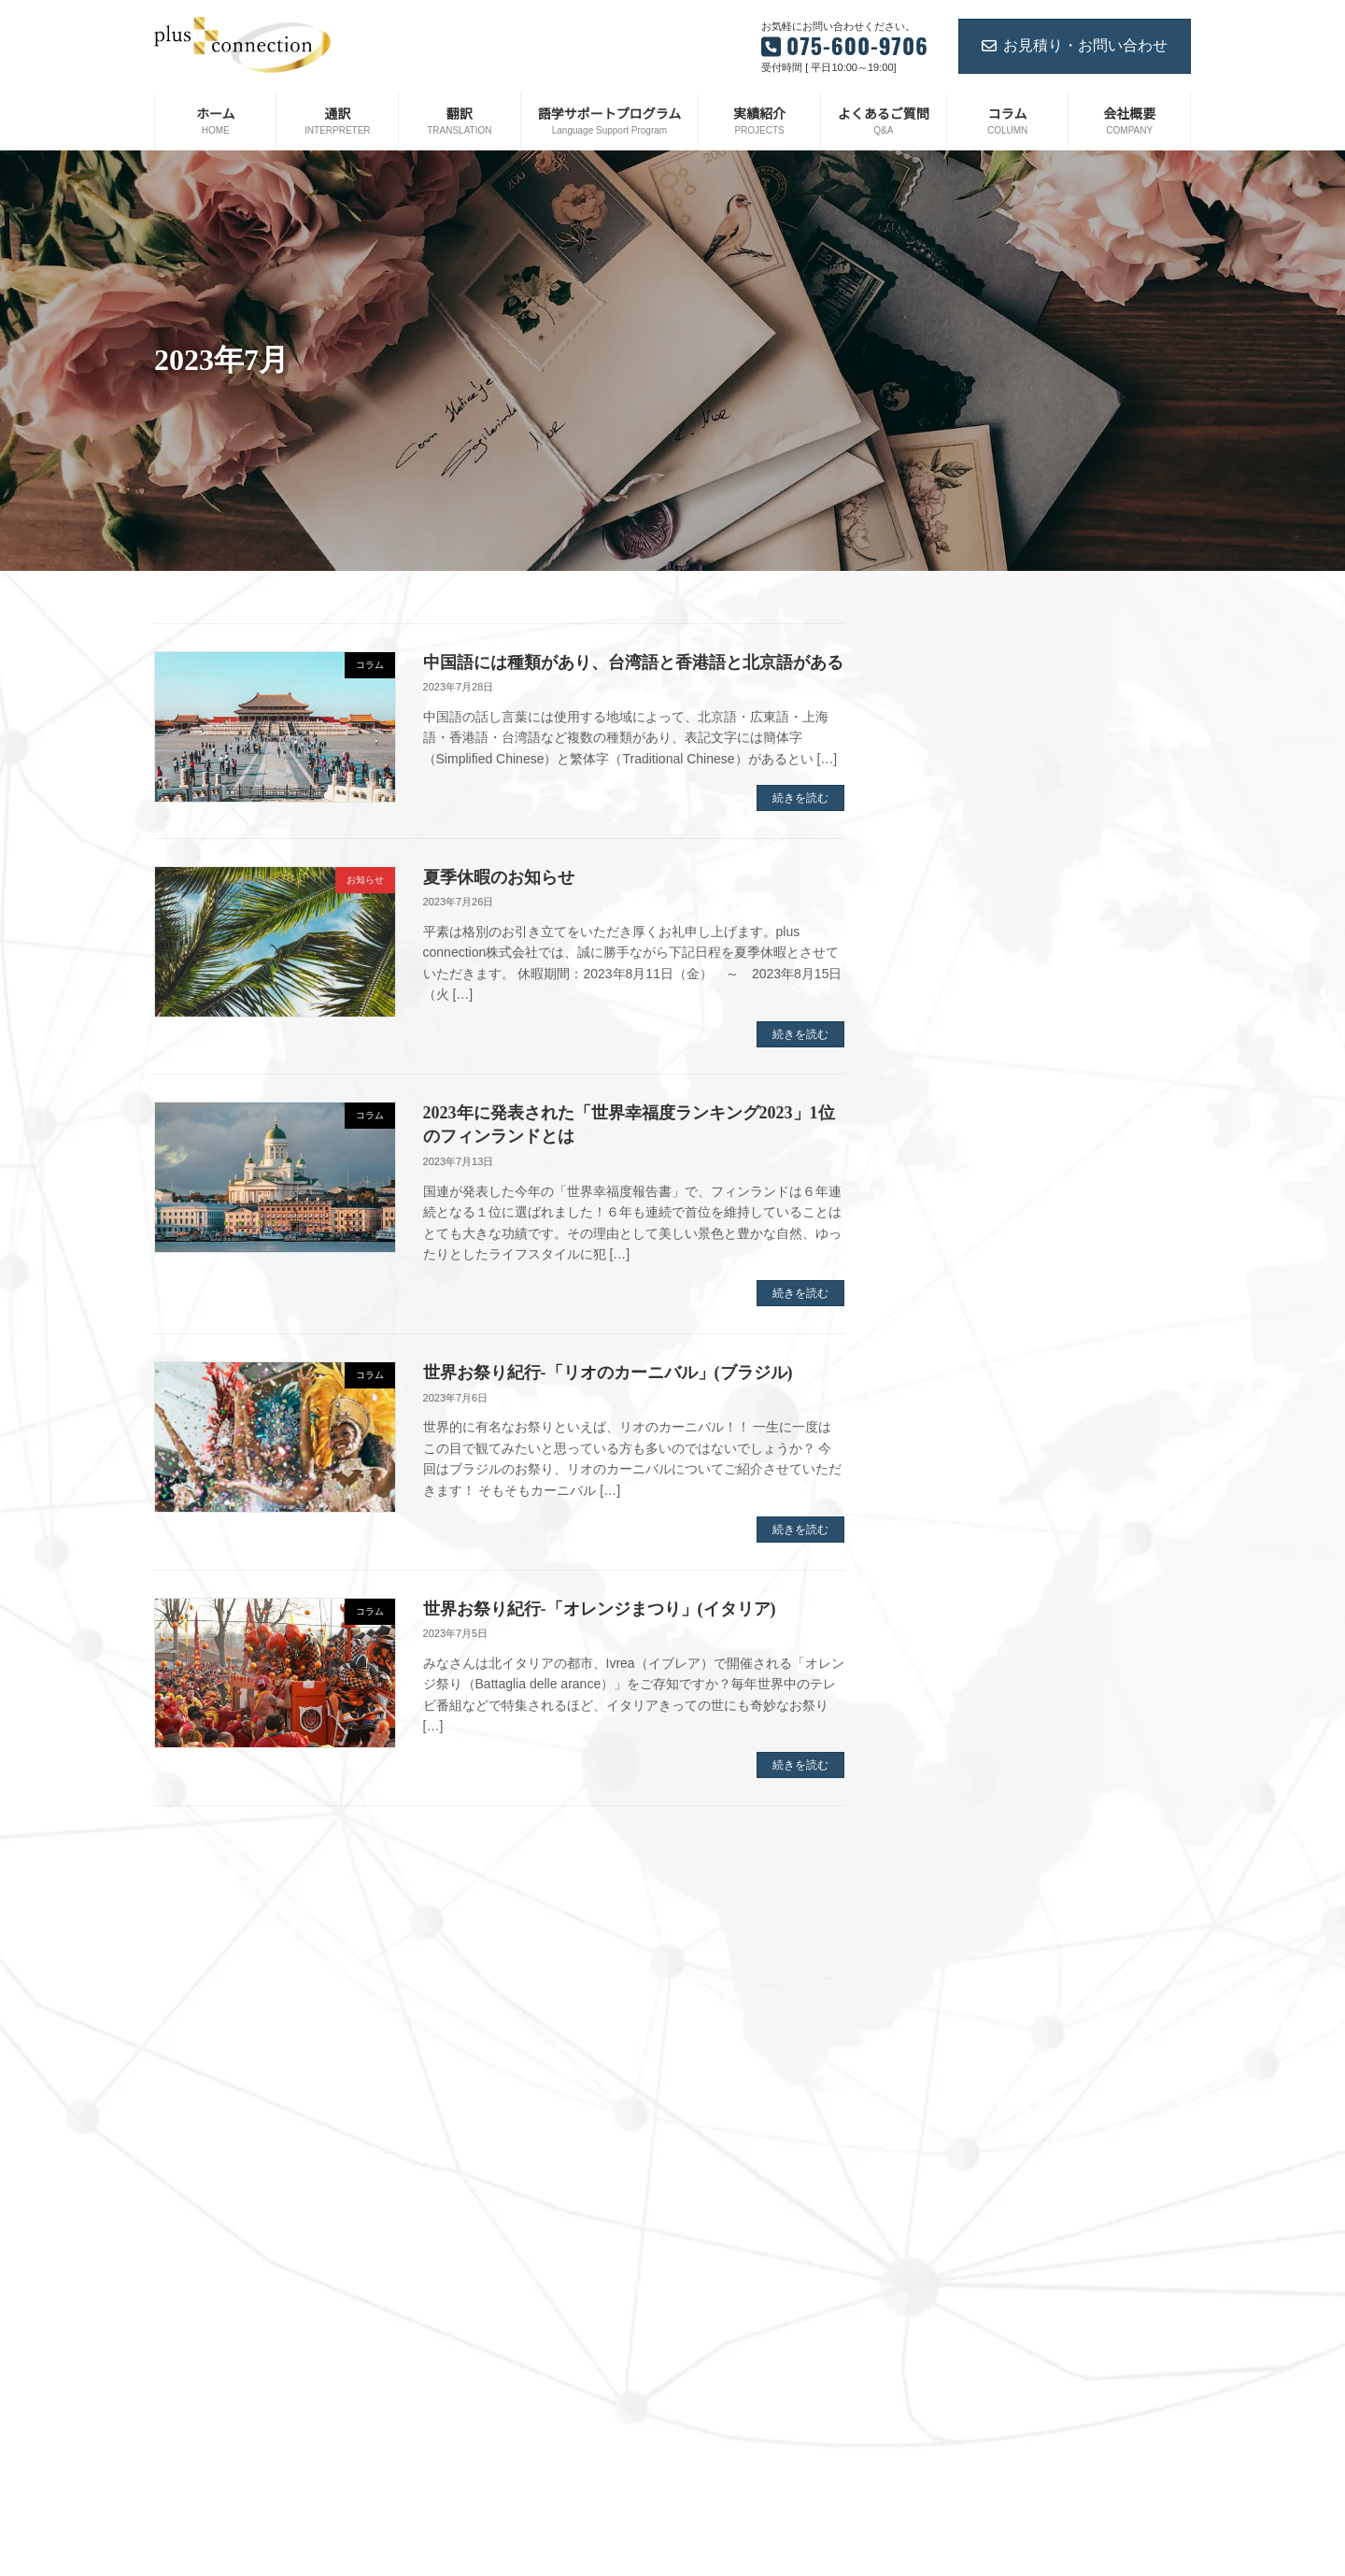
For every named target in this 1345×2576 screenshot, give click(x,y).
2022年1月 (952, 1783)
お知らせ (720, 2518)
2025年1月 (952, 832)
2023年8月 (952, 1248)
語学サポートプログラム (759, 2355)
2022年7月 (952, 1605)
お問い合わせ (731, 2485)
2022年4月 (952, 1694)
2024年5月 (952, 1011)
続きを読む (800, 797)
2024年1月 (952, 1129)
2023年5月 (952, 1338)
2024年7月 (952, 951)
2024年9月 (952, 892)
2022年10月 (955, 1545)
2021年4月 (952, 2050)
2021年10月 (955, 1872)
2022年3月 (952, 1723)
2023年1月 (952, 1456)
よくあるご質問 (737, 2453)
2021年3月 (952, 2080)
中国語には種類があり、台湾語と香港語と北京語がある (633, 662)
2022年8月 (952, 1575)
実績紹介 (720, 2420)
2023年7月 (952, 1278)
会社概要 (720, 2388)
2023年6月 (952, 1308)
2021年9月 (952, 1902)
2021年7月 (952, 1961)
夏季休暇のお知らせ (498, 877)
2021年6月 (952, 1991)
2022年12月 (955, 1486)
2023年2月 (952, 1426)
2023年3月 (952, 1396)
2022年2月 (952, 1753)
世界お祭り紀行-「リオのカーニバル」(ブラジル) (608, 1372)
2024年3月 (952, 1069)
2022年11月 (955, 1515)
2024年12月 (955, 862)
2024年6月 (952, 981)
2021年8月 (952, 1932)
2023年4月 (952, 1366)
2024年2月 (952, 1099)
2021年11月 (955, 1842)
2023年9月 (952, 1218)
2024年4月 (952, 1040)
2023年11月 (955, 1189)
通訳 (709, 2291)
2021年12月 (955, 1812)
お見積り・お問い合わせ (1075, 45)
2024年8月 (952, 921)
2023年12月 (955, 1159)
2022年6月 (952, 1635)
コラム (714, 2550)
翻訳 (709, 2323)
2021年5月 (952, 2021)
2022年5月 (952, 1664)
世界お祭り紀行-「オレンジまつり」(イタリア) (599, 1609)
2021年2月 (952, 2109)
